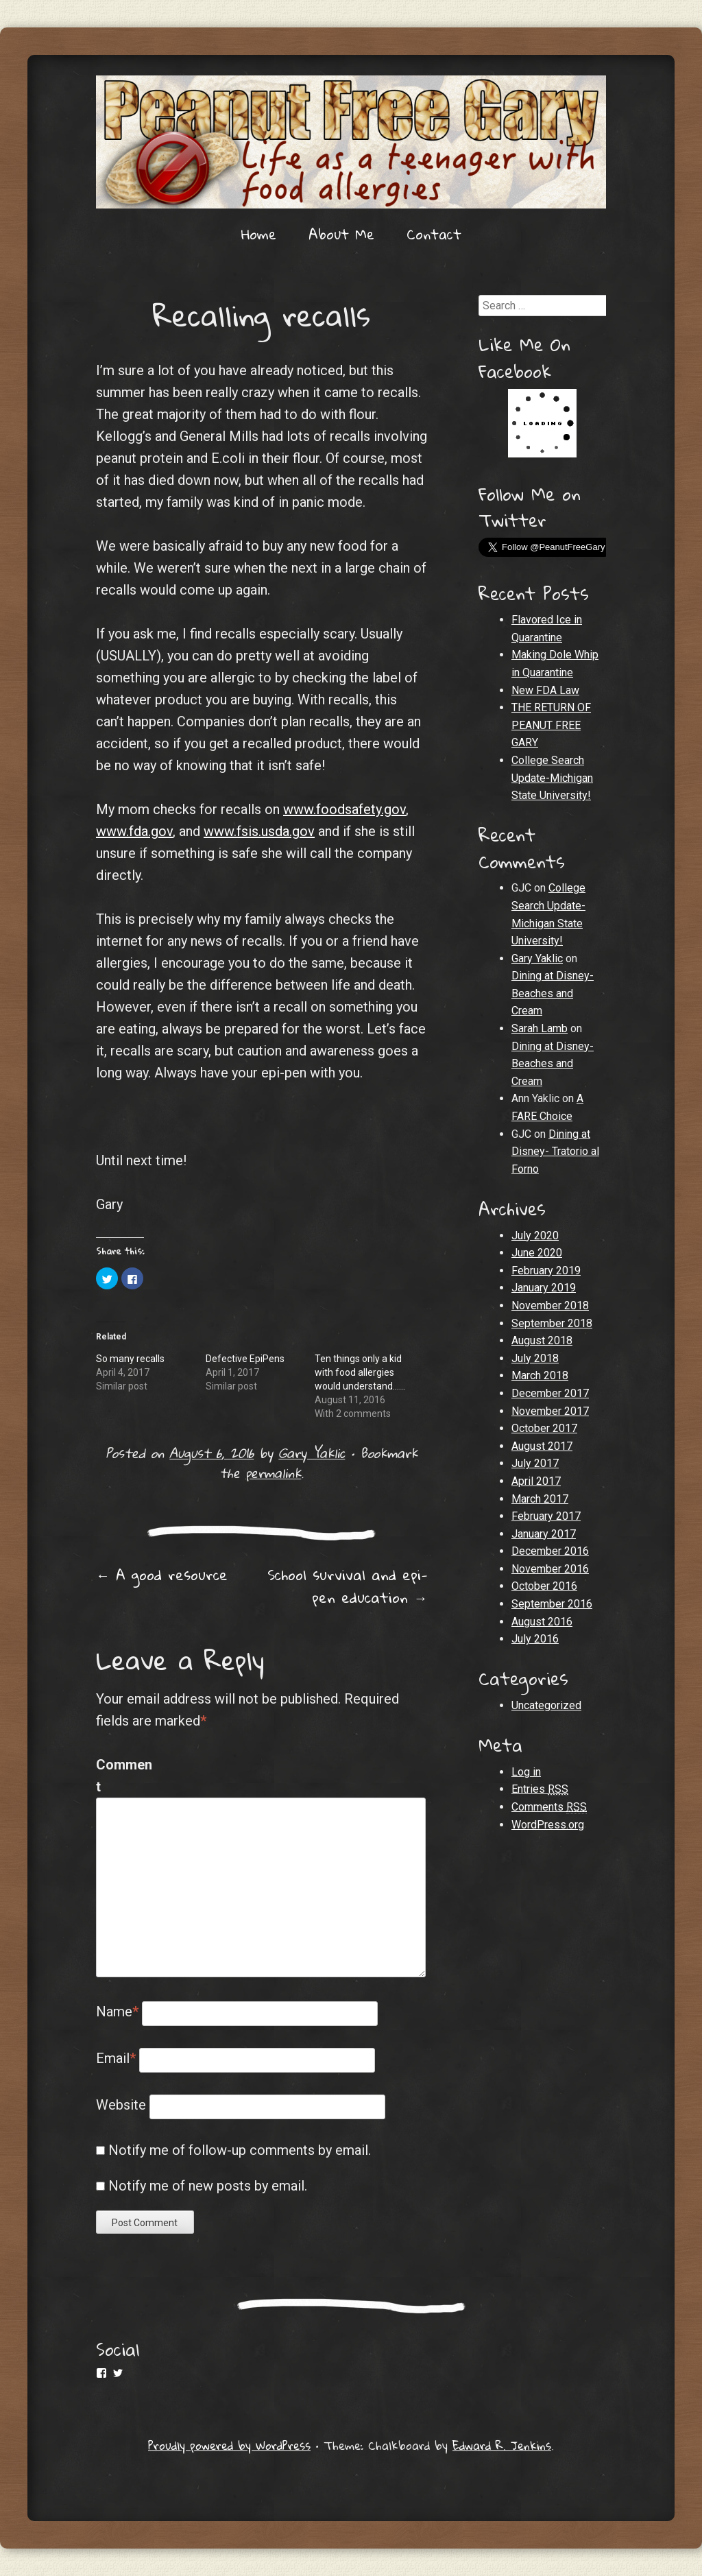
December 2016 (550, 1551)
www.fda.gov (134, 831)
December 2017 (550, 1393)
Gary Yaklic (311, 1453)
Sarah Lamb (539, 1028)
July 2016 (535, 1638)
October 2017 (544, 1428)
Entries (539, 1789)
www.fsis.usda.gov (259, 831)
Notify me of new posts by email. (207, 2186)
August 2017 (541, 1446)
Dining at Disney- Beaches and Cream (552, 993)
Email (116, 2058)
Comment (124, 1775)
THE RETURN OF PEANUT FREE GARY (551, 725)
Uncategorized (546, 1705)
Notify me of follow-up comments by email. (239, 2150)
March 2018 (539, 1375)
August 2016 (541, 1621)
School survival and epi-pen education (347, 1586)
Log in (526, 1771)
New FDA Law (545, 690)
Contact (434, 234)
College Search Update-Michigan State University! (552, 778)
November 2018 (550, 1305)
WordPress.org (547, 1824)
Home (258, 234)
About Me (341, 234)
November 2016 (550, 1568)
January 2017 (543, 1533)
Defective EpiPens (245, 1358)
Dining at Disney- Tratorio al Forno (555, 1152)
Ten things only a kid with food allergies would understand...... (360, 1372)
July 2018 (535, 1358)
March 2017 (539, 1498)
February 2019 (546, 1270)
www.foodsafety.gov (344, 809)
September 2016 (551, 1603)
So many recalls (130, 1358)
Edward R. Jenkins (501, 2445)
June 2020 (536, 1252)
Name (117, 2011)
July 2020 (535, 1235)
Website (121, 2105)
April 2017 (536, 1481)
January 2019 (543, 1287)
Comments (549, 1807)
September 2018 (551, 1323)
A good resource (162, 1574)
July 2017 (535, 1463)
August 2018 (541, 1340)
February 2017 (546, 1516)
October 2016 (544, 1586)
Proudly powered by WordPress (229, 2445)
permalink (273, 1473)
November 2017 (550, 1411)
